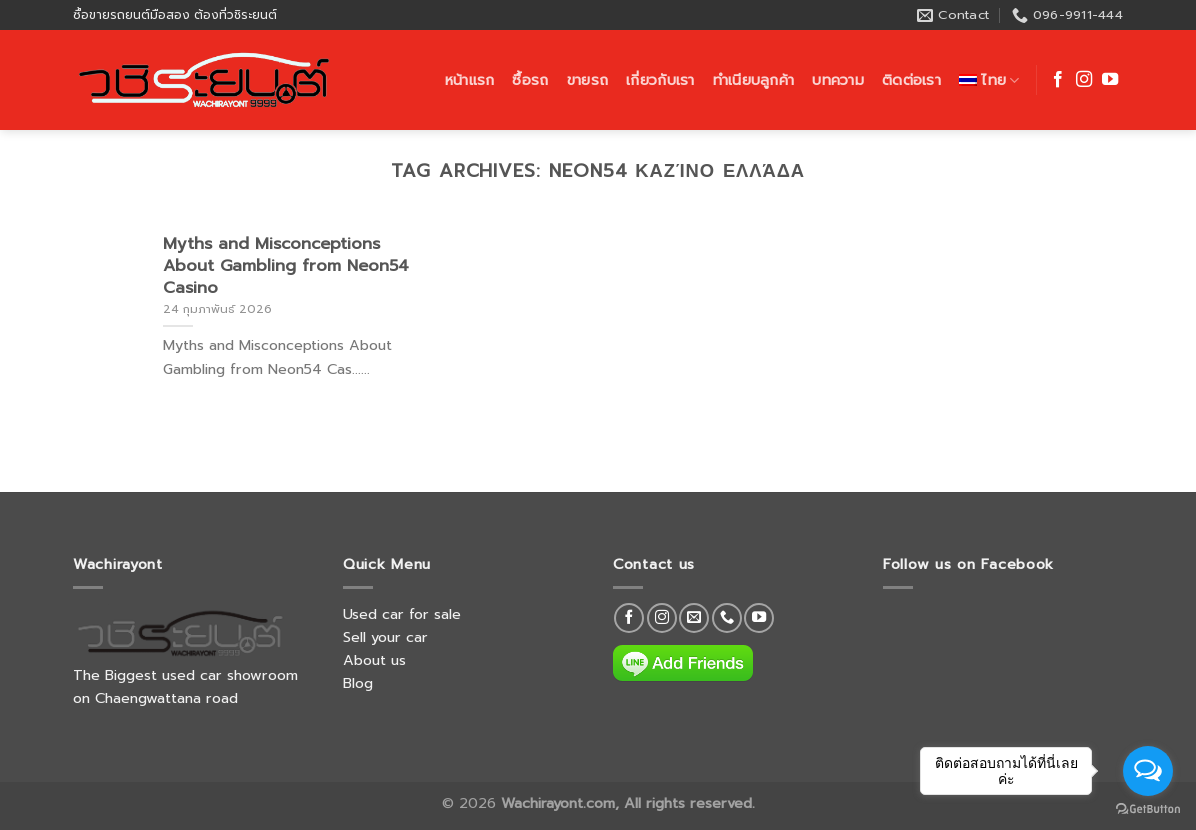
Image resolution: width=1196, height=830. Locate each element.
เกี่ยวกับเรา (660, 80)
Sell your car (385, 637)
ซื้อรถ (530, 80)
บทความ (838, 80)
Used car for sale (402, 614)
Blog (358, 683)
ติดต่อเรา (911, 80)
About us (374, 660)
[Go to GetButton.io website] (1148, 809)
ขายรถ (587, 80)
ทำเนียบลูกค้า (754, 80)
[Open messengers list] (1148, 771)
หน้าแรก (470, 80)
